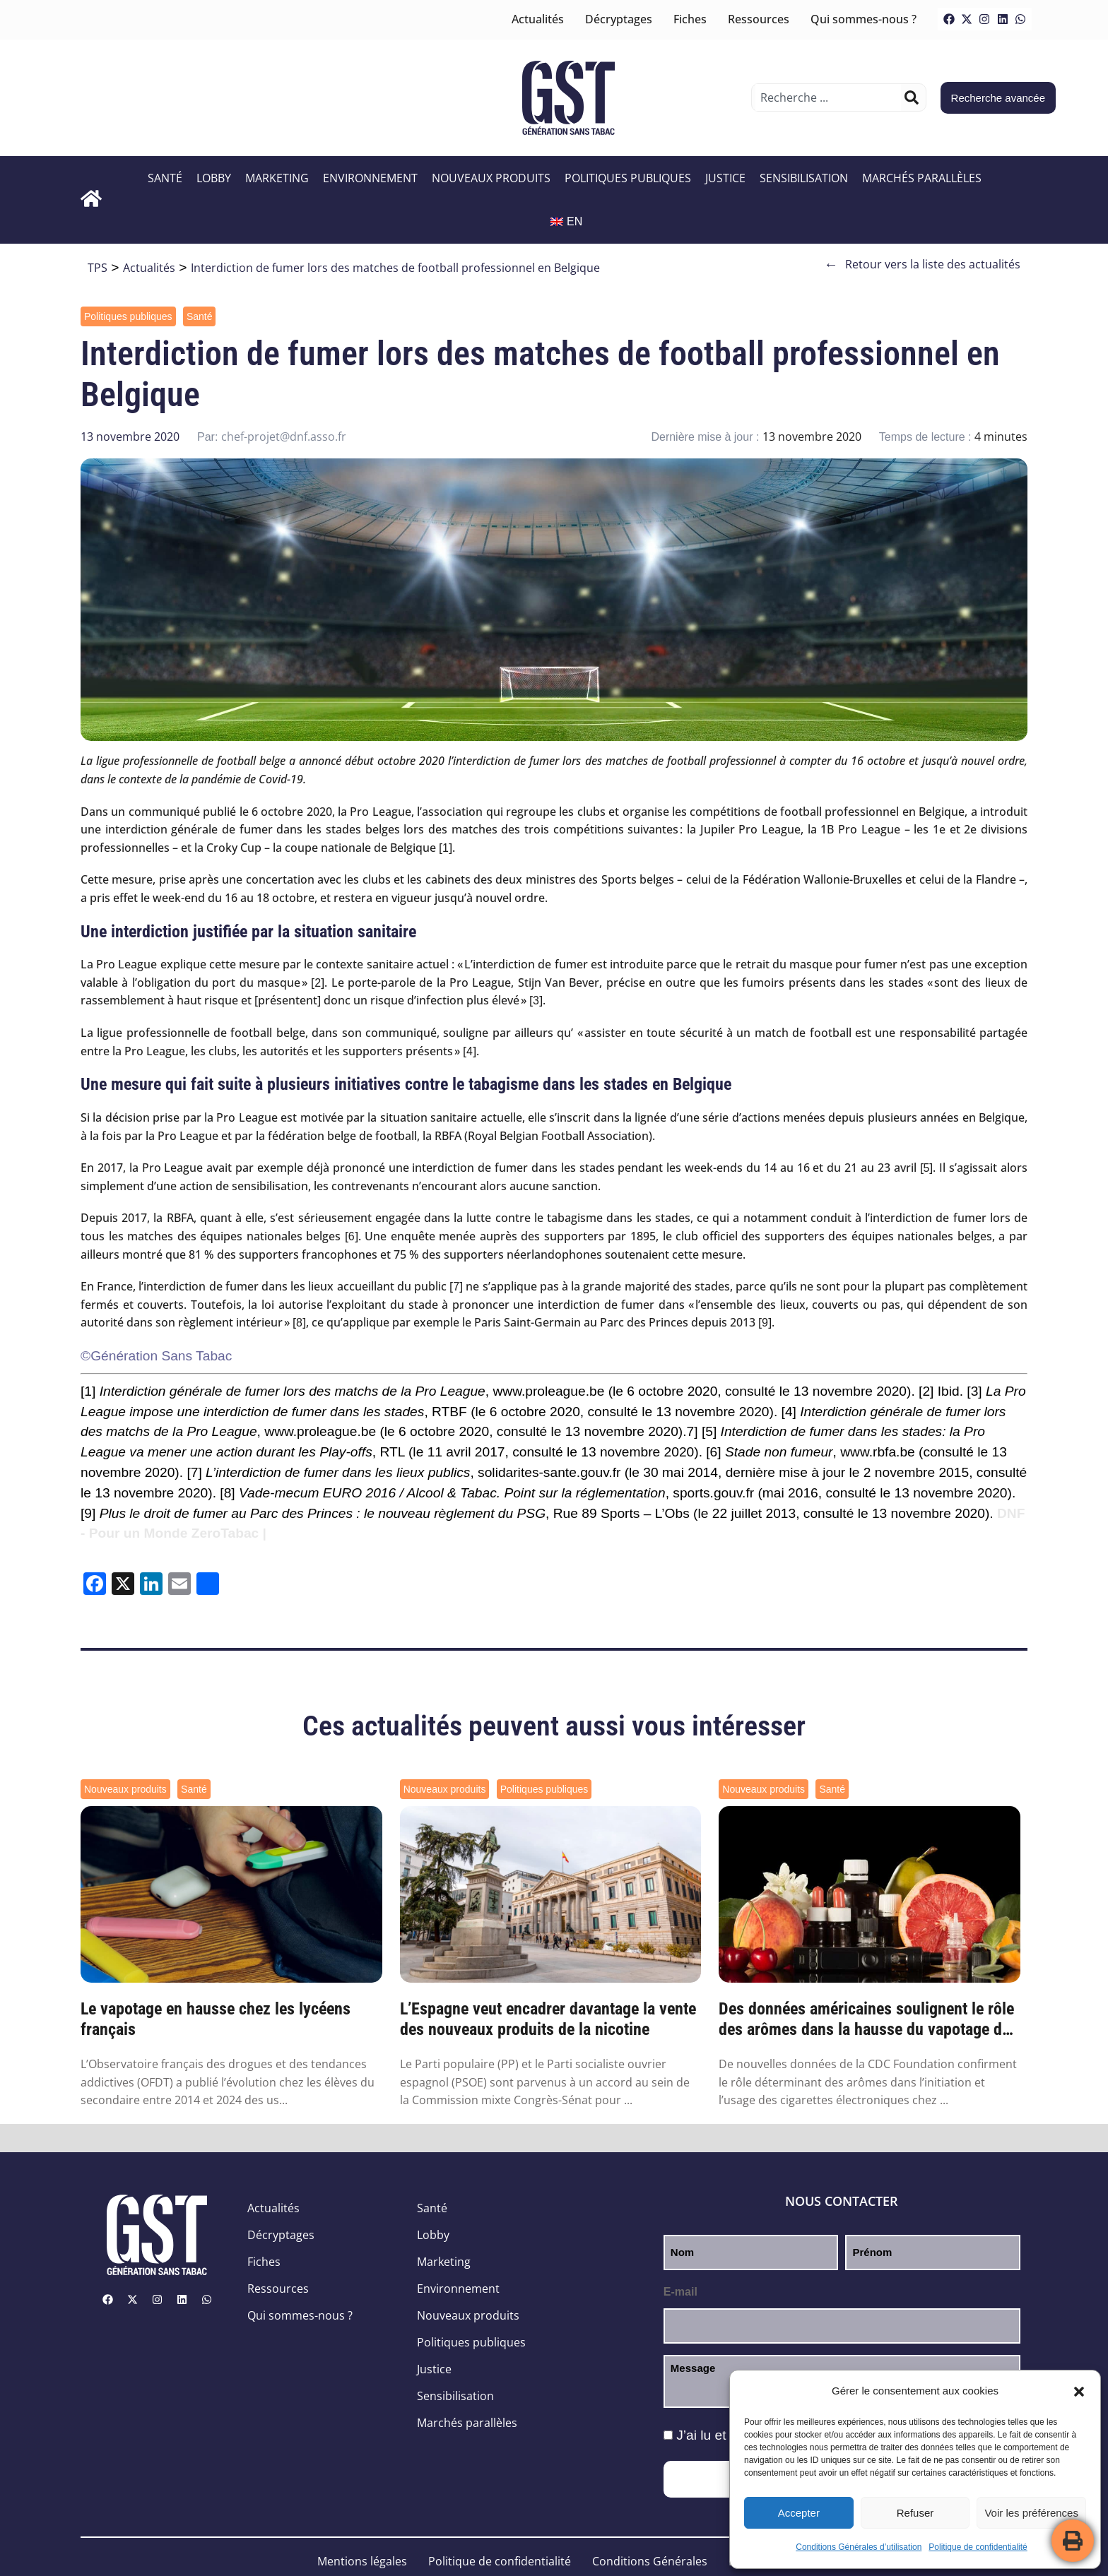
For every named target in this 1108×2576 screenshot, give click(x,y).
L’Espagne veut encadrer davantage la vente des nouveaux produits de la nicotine (548, 2019)
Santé (165, 178)
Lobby (213, 178)
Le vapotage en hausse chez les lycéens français (215, 2019)
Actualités (538, 19)
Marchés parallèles (922, 178)
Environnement (370, 178)
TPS (97, 267)
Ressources (758, 19)
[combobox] (827, 97)
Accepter (799, 2513)
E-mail (680, 2292)
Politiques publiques (628, 178)
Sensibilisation (804, 178)
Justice (725, 178)
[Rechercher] (911, 97)
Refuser (915, 2513)
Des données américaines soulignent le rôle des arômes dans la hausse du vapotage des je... (868, 2019)
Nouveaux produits (491, 178)
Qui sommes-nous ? (864, 19)
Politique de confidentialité (978, 2547)
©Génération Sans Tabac (156, 1355)
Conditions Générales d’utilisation (858, 2547)
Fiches (690, 19)
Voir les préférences (1031, 2513)
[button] (1079, 2392)
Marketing (277, 178)
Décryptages (618, 19)
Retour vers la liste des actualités (922, 264)
